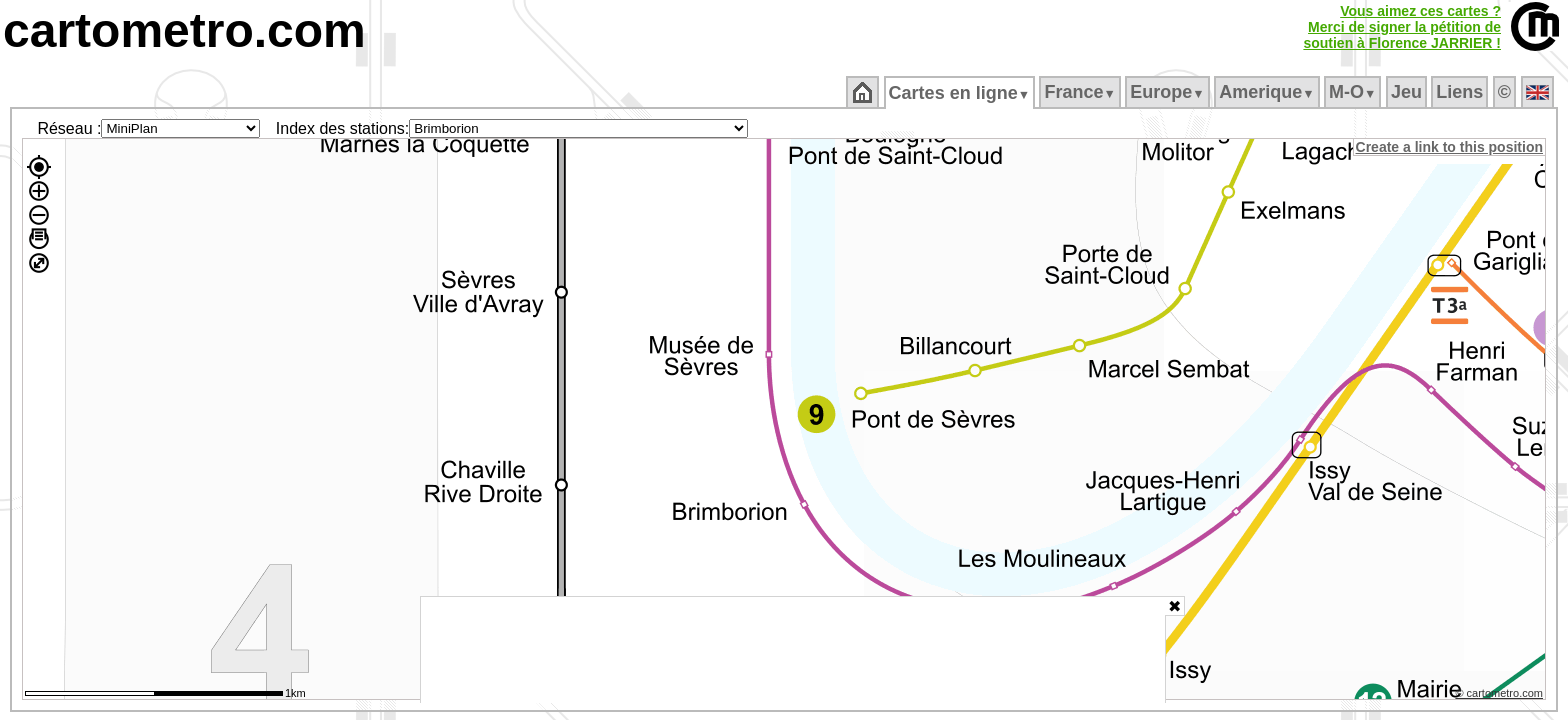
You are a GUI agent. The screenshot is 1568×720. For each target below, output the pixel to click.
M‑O (1354, 92)
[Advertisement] (793, 650)
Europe (1169, 92)
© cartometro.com (1501, 696)
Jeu (1407, 92)
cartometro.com (184, 30)
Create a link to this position (1450, 147)
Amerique (1268, 92)
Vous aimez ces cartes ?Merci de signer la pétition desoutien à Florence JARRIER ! (1402, 27)
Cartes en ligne (960, 93)
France (1081, 92)
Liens (1461, 92)
